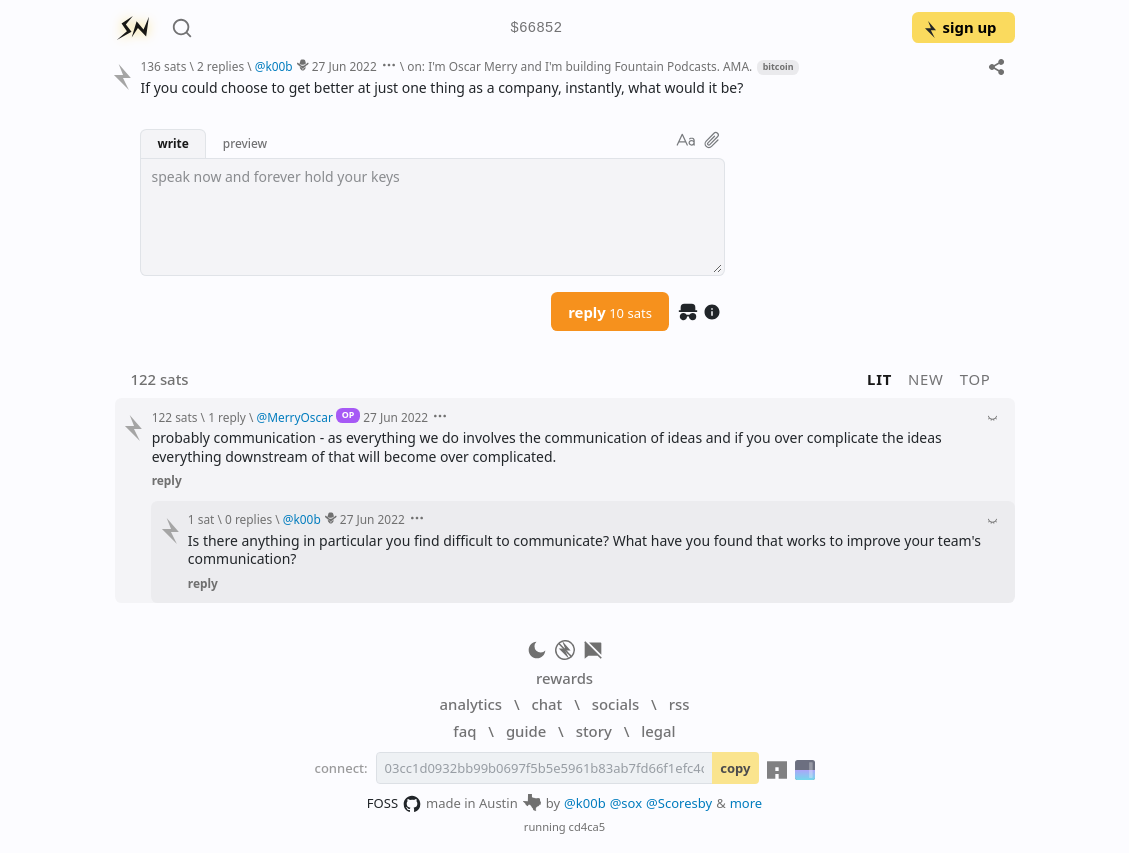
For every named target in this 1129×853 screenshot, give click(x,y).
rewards (564, 678)
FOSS (394, 804)
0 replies (248, 519)
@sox (626, 803)
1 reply (227, 417)
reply (610, 312)
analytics (471, 704)
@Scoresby (679, 803)
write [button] (172, 143)
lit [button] (879, 379)
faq (464, 731)
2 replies (220, 66)
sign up (959, 27)
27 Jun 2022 (344, 66)
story (594, 731)
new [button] (926, 379)
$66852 (536, 28)
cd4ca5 (587, 826)
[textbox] (432, 217)
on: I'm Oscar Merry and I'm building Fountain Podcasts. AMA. (579, 66)
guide (526, 731)
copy (735, 768)
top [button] (975, 379)
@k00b (585, 803)
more (746, 803)
